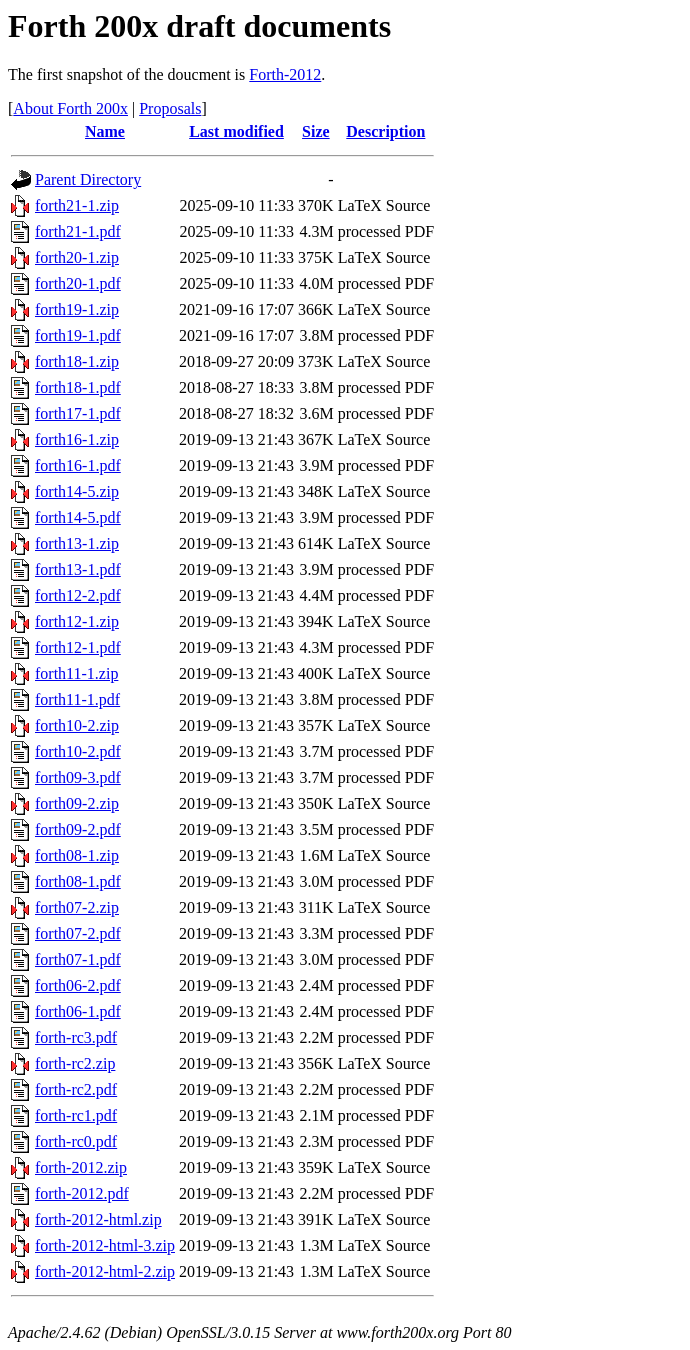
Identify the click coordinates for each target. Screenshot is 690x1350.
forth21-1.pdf (78, 231)
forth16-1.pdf (78, 465)
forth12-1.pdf (78, 647)
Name (105, 131)
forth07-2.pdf (78, 933)
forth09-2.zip (77, 803)
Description (385, 131)
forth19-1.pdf (78, 335)
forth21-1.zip (77, 205)
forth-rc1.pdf (76, 1115)
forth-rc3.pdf (76, 1037)
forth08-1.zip (77, 855)
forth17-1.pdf (78, 413)
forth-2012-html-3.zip (105, 1245)
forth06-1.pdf (78, 1011)
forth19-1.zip (77, 309)
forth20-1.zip (77, 257)
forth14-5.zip (77, 491)
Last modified (236, 131)
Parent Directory (88, 179)
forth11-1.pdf (77, 699)
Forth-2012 (285, 74)
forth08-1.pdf (78, 881)
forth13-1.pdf (78, 569)
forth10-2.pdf (78, 751)
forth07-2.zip (77, 907)
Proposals (170, 108)
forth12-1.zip (77, 621)
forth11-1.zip (76, 673)
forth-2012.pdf (82, 1193)
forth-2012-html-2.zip (105, 1271)
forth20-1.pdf (78, 283)
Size (316, 131)
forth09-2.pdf (78, 829)
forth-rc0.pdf (76, 1141)
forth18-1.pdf (78, 387)
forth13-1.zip (77, 543)
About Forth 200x (70, 108)
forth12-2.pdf (78, 595)
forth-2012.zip (81, 1167)
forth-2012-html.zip (98, 1219)
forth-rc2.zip (75, 1063)
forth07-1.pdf (78, 959)
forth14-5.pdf (78, 517)
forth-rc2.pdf (76, 1089)
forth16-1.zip (77, 439)
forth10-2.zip (77, 725)
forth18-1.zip (77, 361)
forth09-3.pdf (78, 777)
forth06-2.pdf (78, 985)
